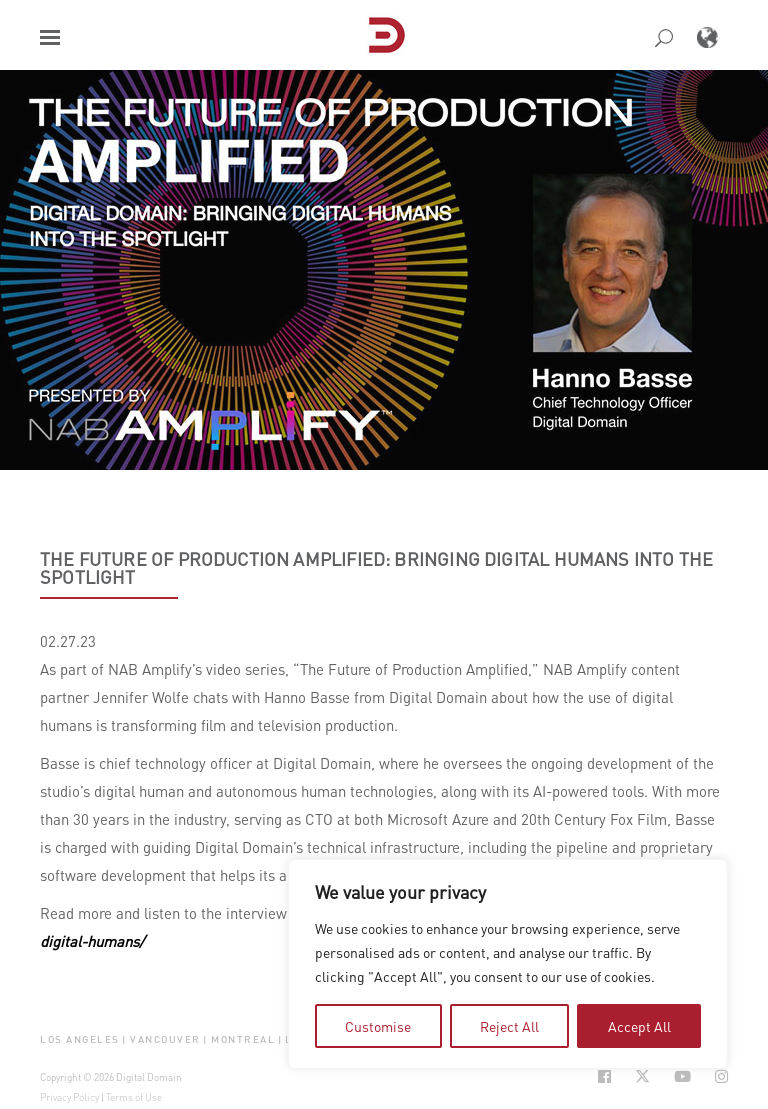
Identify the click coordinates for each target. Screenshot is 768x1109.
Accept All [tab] (639, 1026)
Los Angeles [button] (80, 1039)
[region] (508, 964)
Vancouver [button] (165, 1039)
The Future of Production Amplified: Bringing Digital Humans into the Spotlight (376, 568)
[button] (50, 37)
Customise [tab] (378, 1026)
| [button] (124, 1039)
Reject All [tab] (509, 1026)
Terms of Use (134, 1097)
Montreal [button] (243, 1039)
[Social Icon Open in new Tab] (604, 1076)
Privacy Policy (69, 1097)
